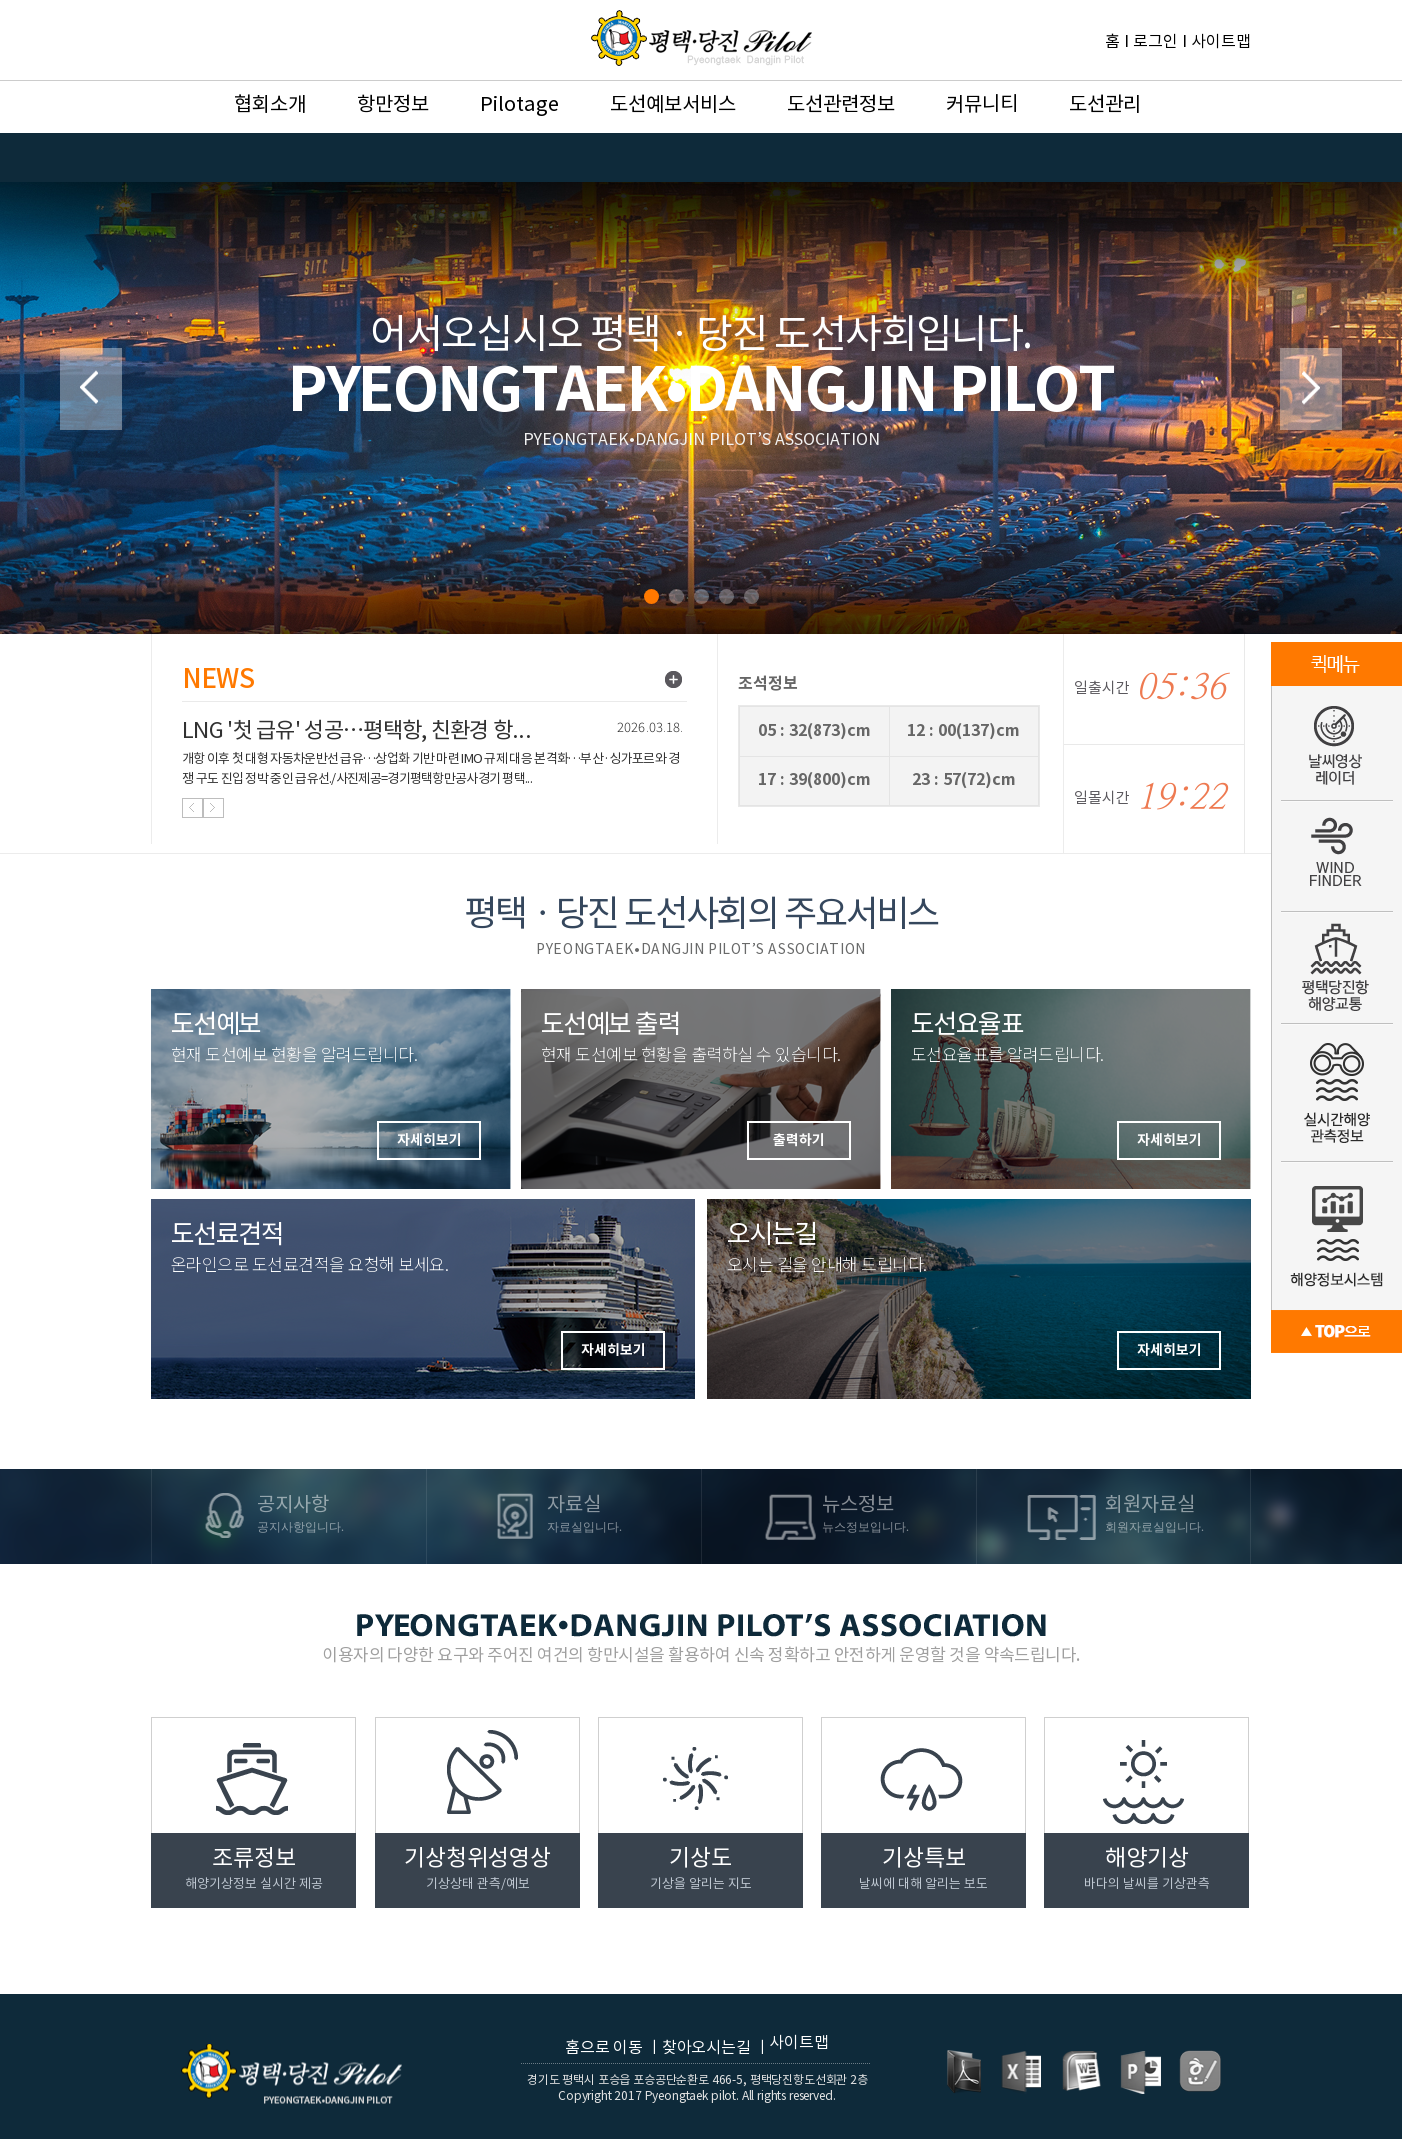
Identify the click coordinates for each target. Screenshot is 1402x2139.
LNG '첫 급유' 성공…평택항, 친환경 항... (356, 731)
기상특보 (923, 1869)
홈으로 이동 (604, 2048)
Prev (91, 389)
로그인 (1155, 42)
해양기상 (1147, 1869)
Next (1311, 389)
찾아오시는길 (706, 2048)
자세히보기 (1169, 1350)
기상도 (701, 1869)
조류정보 (254, 1869)
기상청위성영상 (477, 1869)
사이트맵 (1221, 42)
